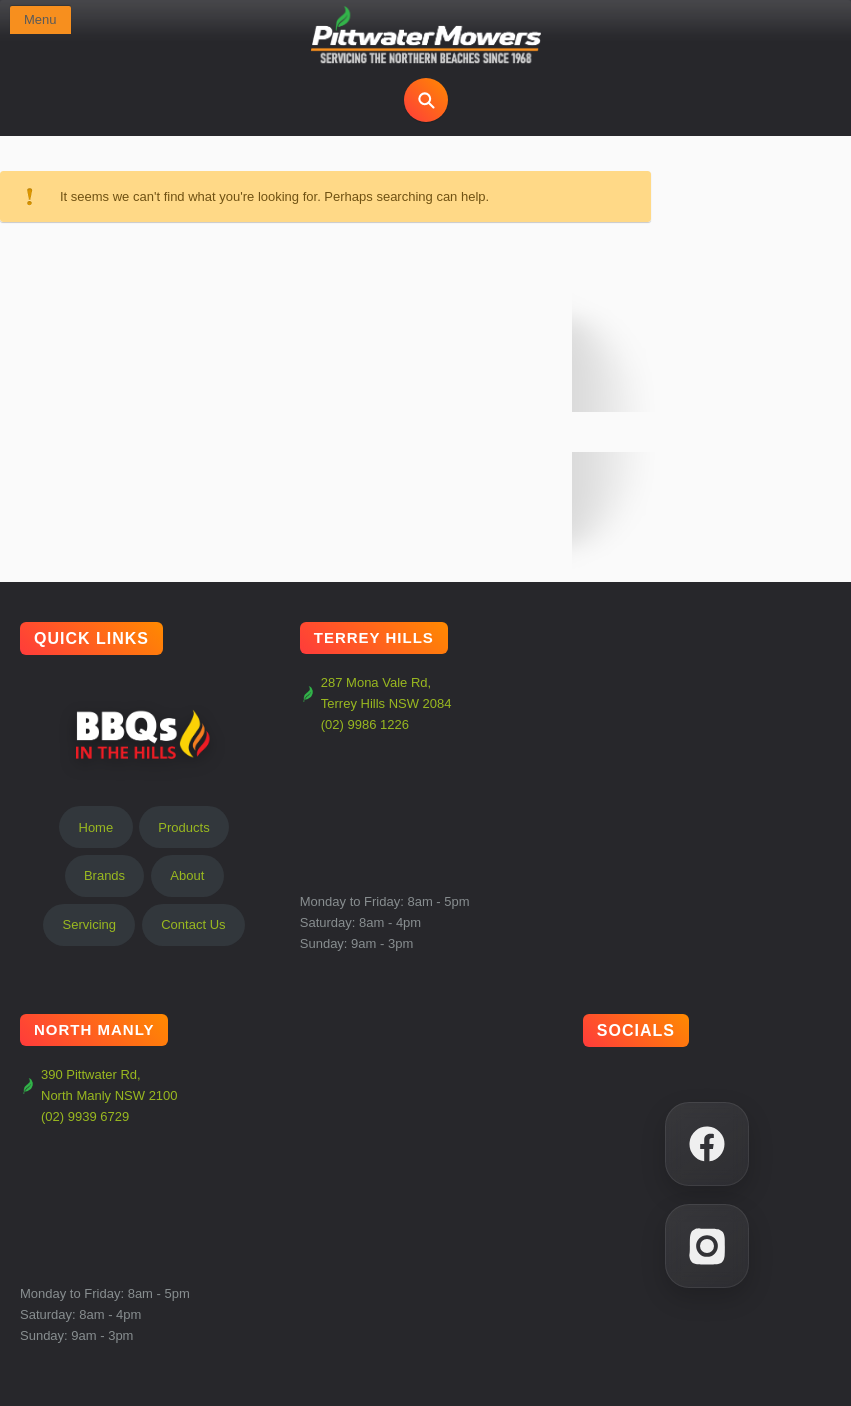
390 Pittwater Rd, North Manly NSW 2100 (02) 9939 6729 (99, 1095)
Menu (40, 19)
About (187, 875)
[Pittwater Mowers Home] (426, 36)
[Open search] (426, 100)
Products (183, 827)
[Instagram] (707, 1246)
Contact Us (193, 924)
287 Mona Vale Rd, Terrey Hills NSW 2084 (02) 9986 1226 (376, 703)
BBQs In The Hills (144, 734)
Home (96, 827)
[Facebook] (707, 1144)
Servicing (89, 924)
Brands (104, 875)
